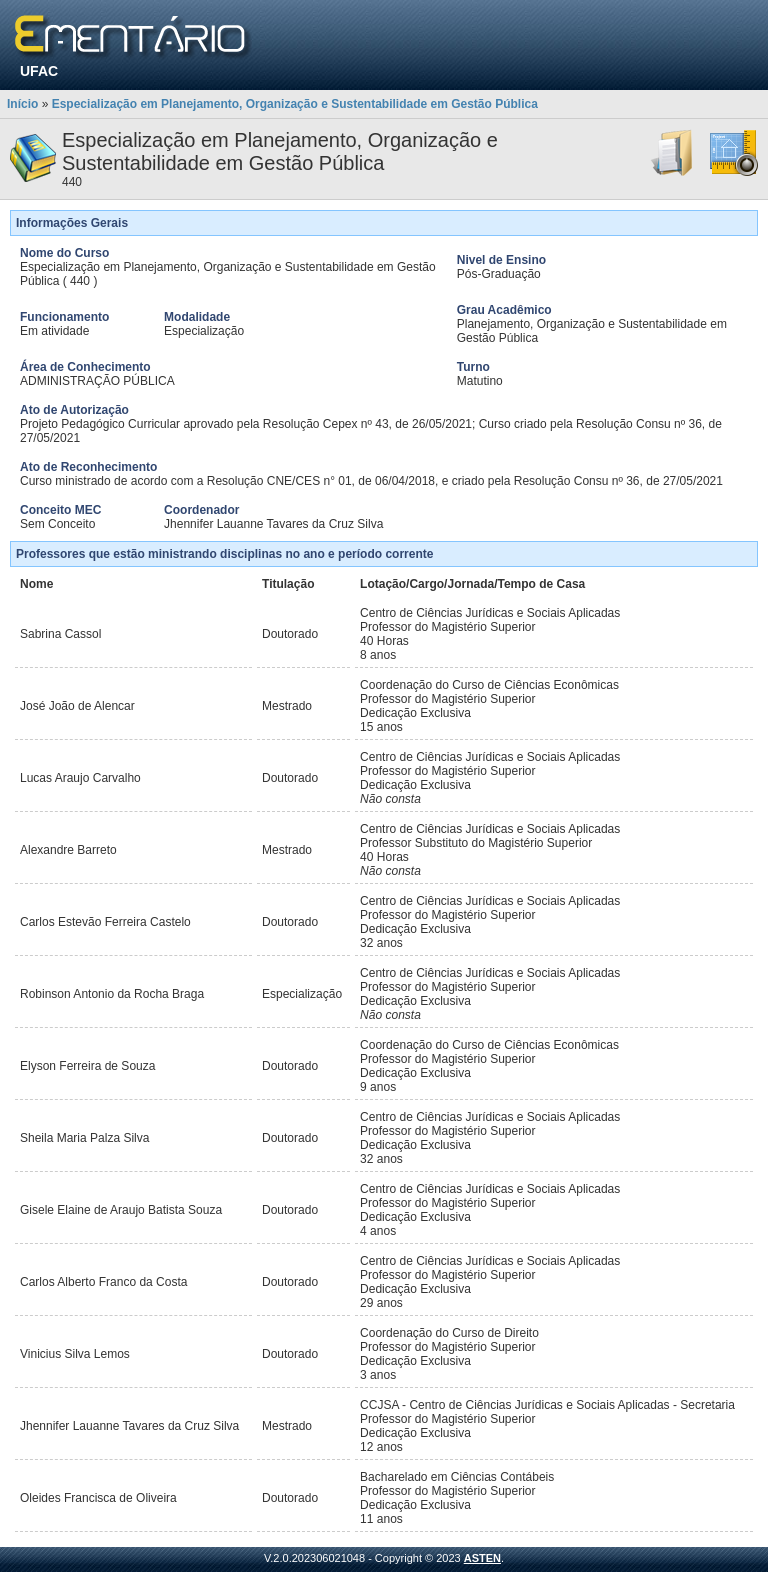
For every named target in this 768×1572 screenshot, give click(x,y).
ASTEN (482, 1558)
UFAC (39, 71)
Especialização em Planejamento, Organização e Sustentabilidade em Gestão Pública (295, 104)
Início (22, 104)
